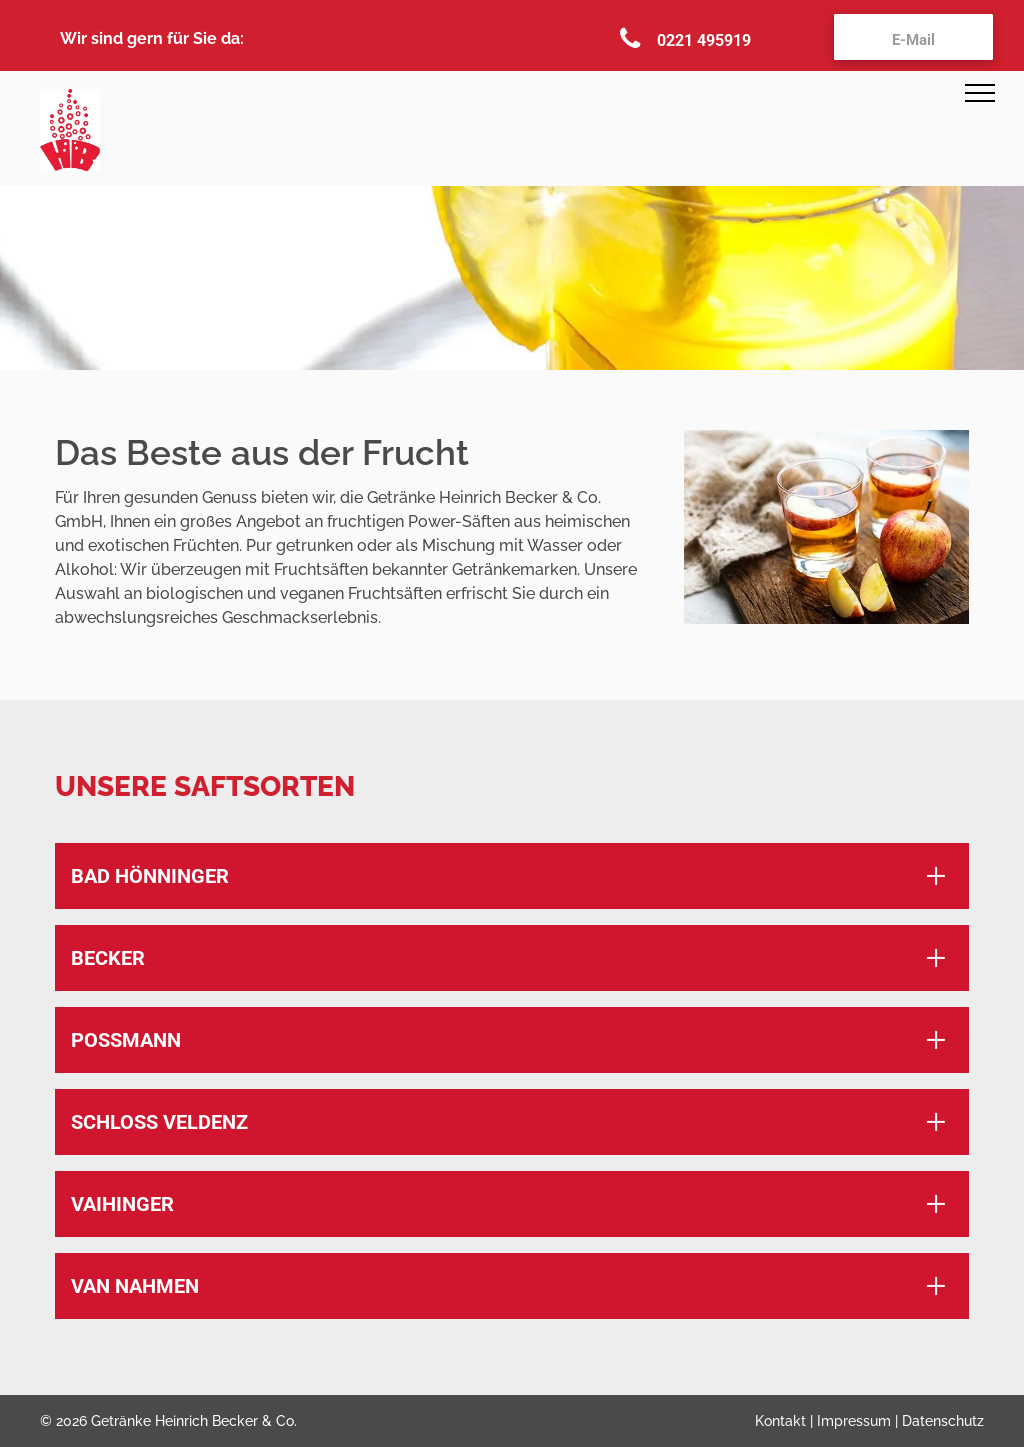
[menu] (980, 93)
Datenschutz (943, 1421)
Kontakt (780, 1421)
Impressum (854, 1421)
